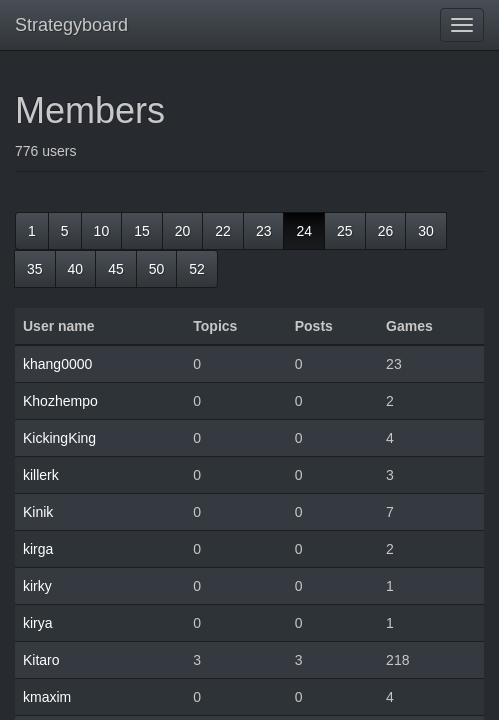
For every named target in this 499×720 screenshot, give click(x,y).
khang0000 (57, 364)
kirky (37, 586)
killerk (41, 475)
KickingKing (59, 438)
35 (35, 269)
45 (116, 269)
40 (76, 269)
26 (386, 231)
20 (183, 231)
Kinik (38, 512)
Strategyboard (71, 25)
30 (426, 231)
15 (142, 231)
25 (345, 231)
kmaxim (47, 697)
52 (197, 269)
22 (223, 231)
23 (264, 231)
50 (157, 269)
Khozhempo (60, 401)
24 (304, 231)
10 (102, 231)
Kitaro (41, 660)
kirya (38, 623)
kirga (38, 549)
